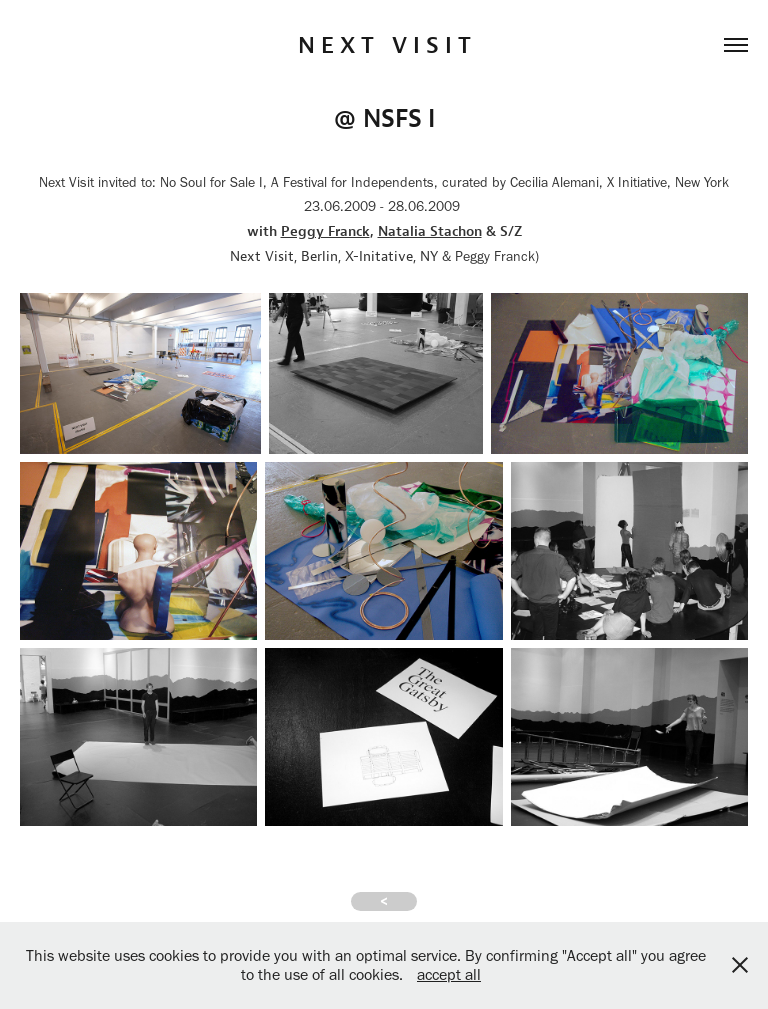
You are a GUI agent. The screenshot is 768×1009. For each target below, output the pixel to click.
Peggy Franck (325, 231)
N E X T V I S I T (384, 44)
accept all (449, 974)
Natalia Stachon (430, 231)
